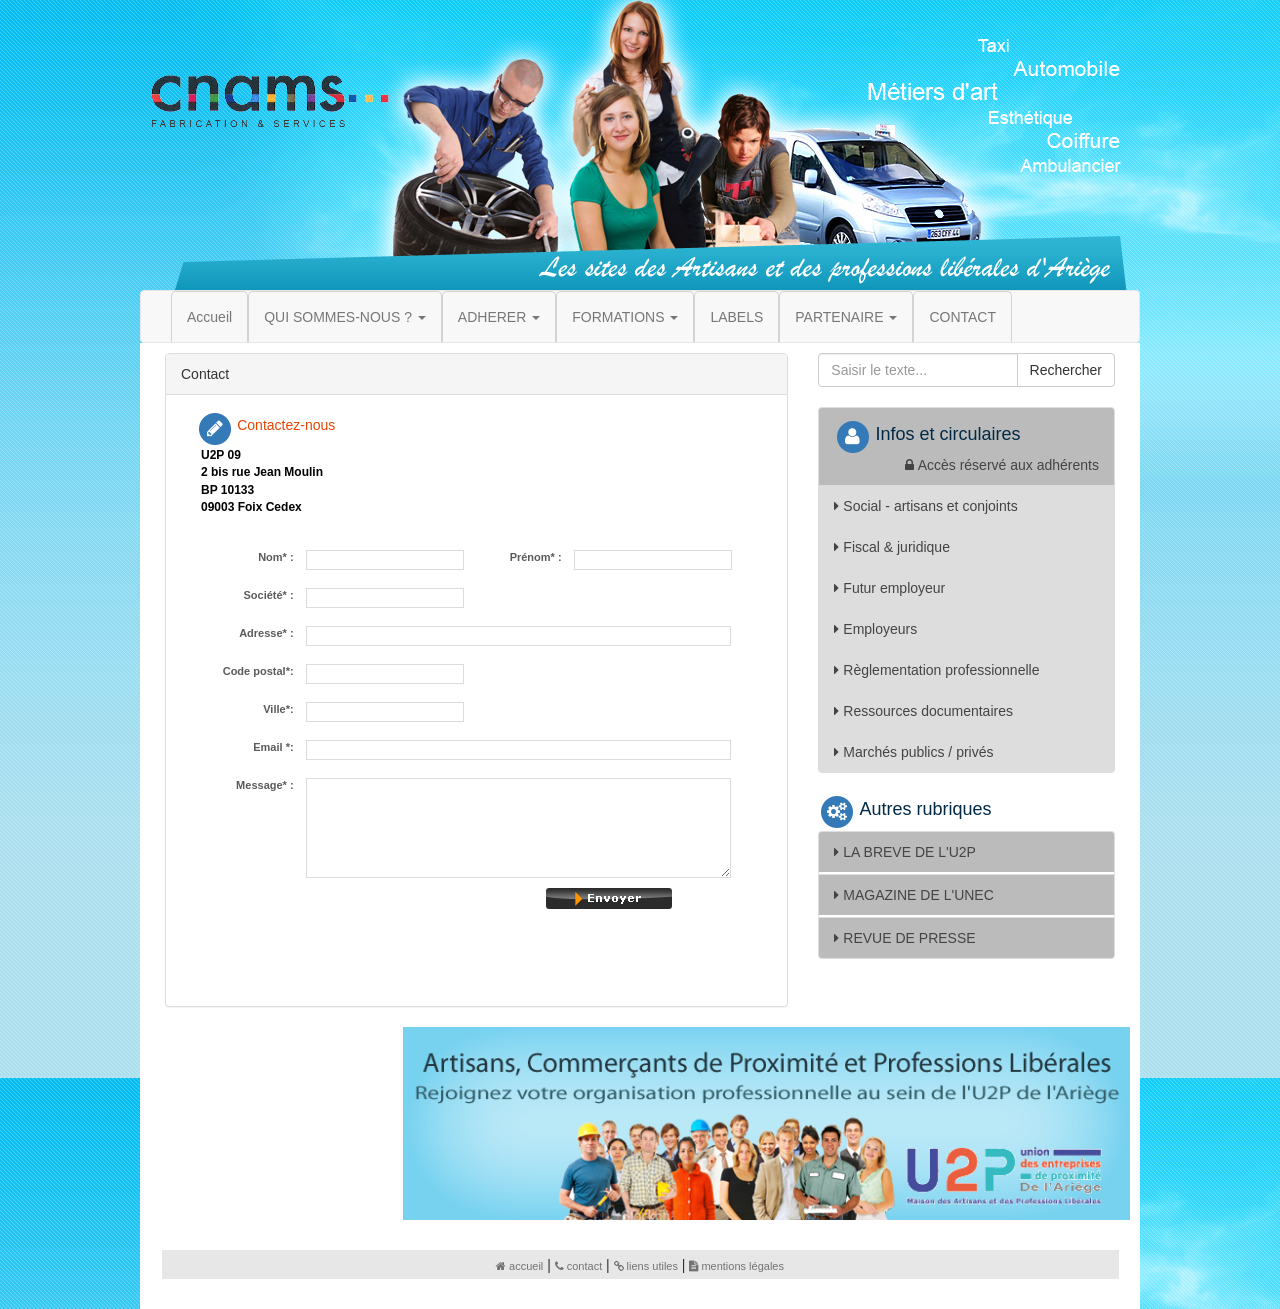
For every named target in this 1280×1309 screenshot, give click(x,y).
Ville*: (281, 709)
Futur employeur (889, 588)
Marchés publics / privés (913, 752)
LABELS (736, 317)
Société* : (271, 595)
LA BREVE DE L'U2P (905, 852)
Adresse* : (269, 633)
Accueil (209, 317)
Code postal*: (261, 671)
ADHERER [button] (499, 317)
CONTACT (962, 317)
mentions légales (736, 1266)
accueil (519, 1266)
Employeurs (875, 629)
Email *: (276, 747)
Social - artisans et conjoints (925, 506)
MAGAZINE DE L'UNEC (913, 895)
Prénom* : (539, 557)
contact (578, 1266)
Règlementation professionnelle (936, 670)
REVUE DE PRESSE (904, 938)
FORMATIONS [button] (625, 317)
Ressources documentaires (923, 711)
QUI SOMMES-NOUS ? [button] (345, 317)
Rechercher (1066, 370)
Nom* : (279, 557)
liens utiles (646, 1266)
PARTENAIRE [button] (846, 317)
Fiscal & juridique (892, 547)
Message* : (268, 785)
